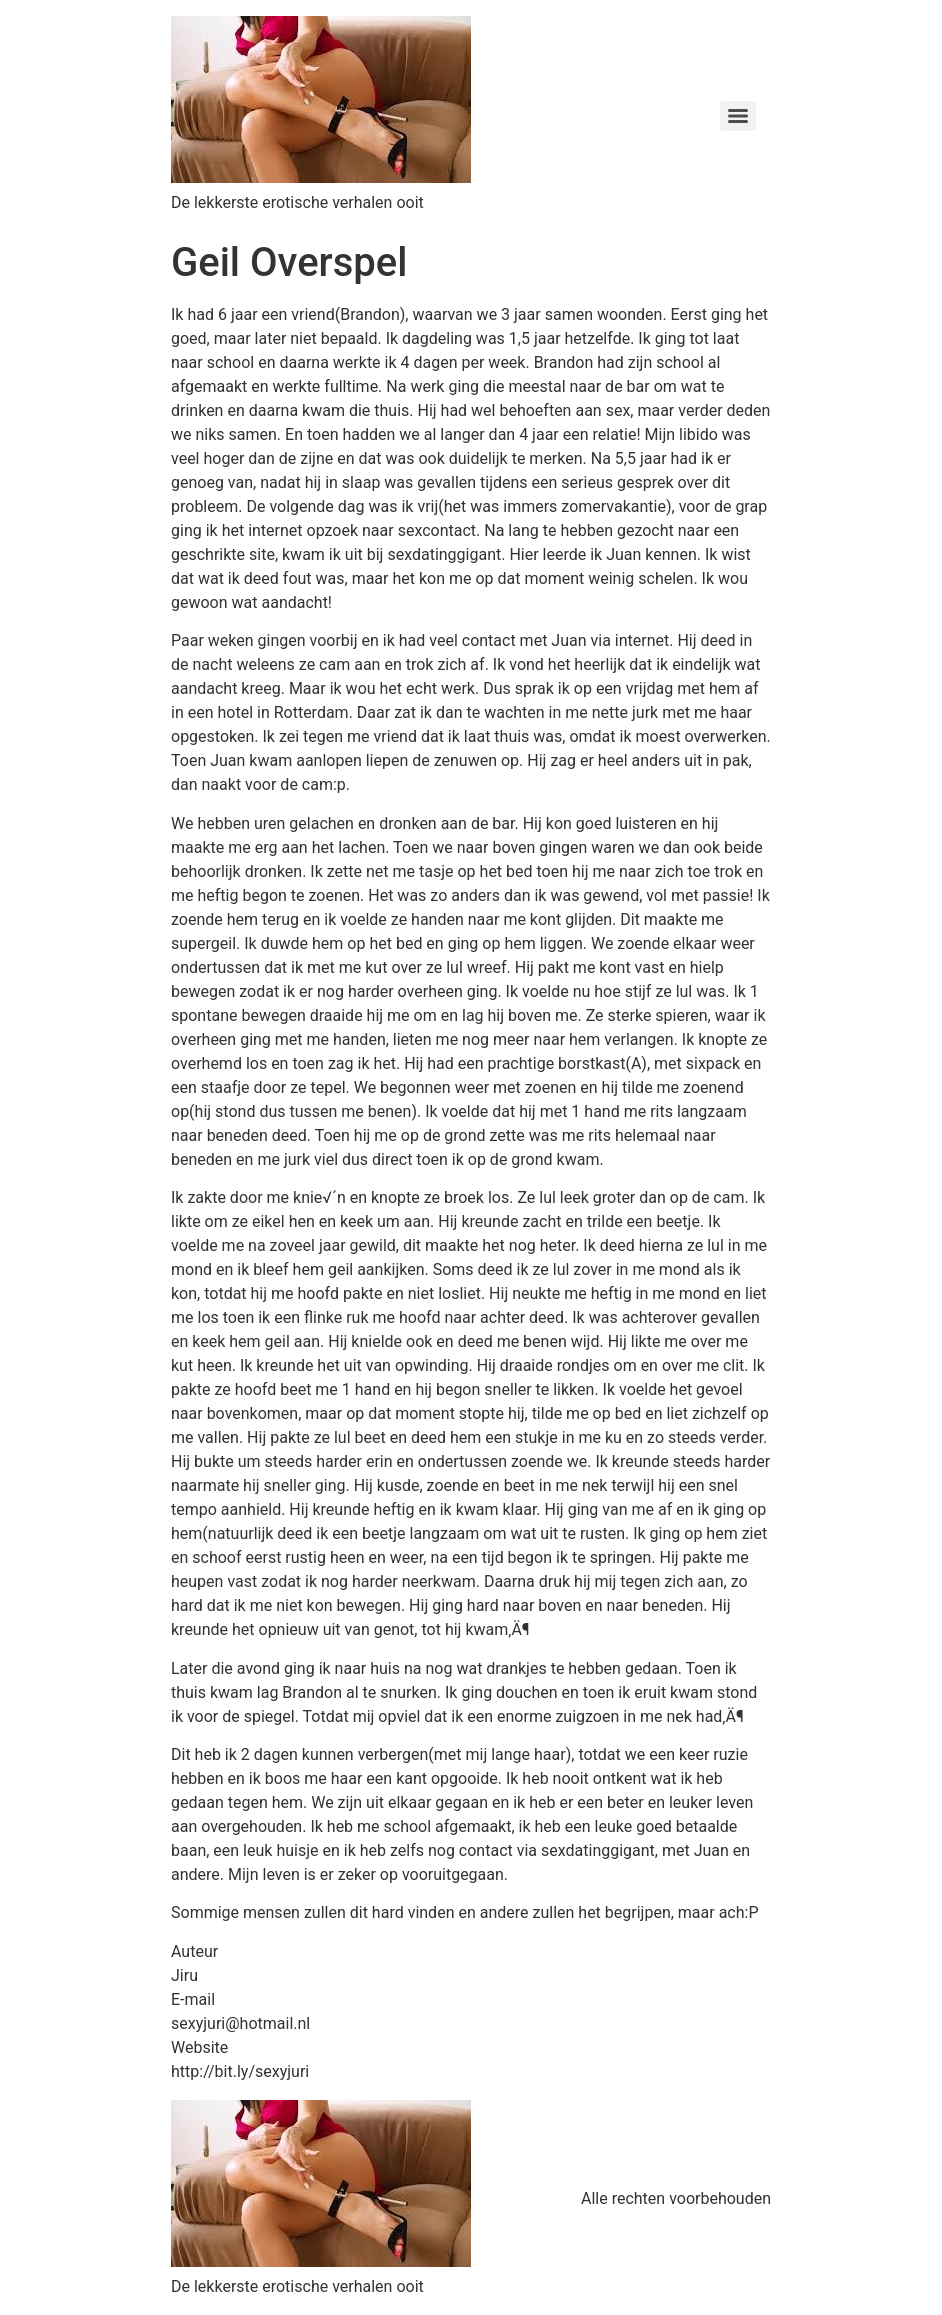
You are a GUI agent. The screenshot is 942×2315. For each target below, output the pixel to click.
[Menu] (738, 116)
